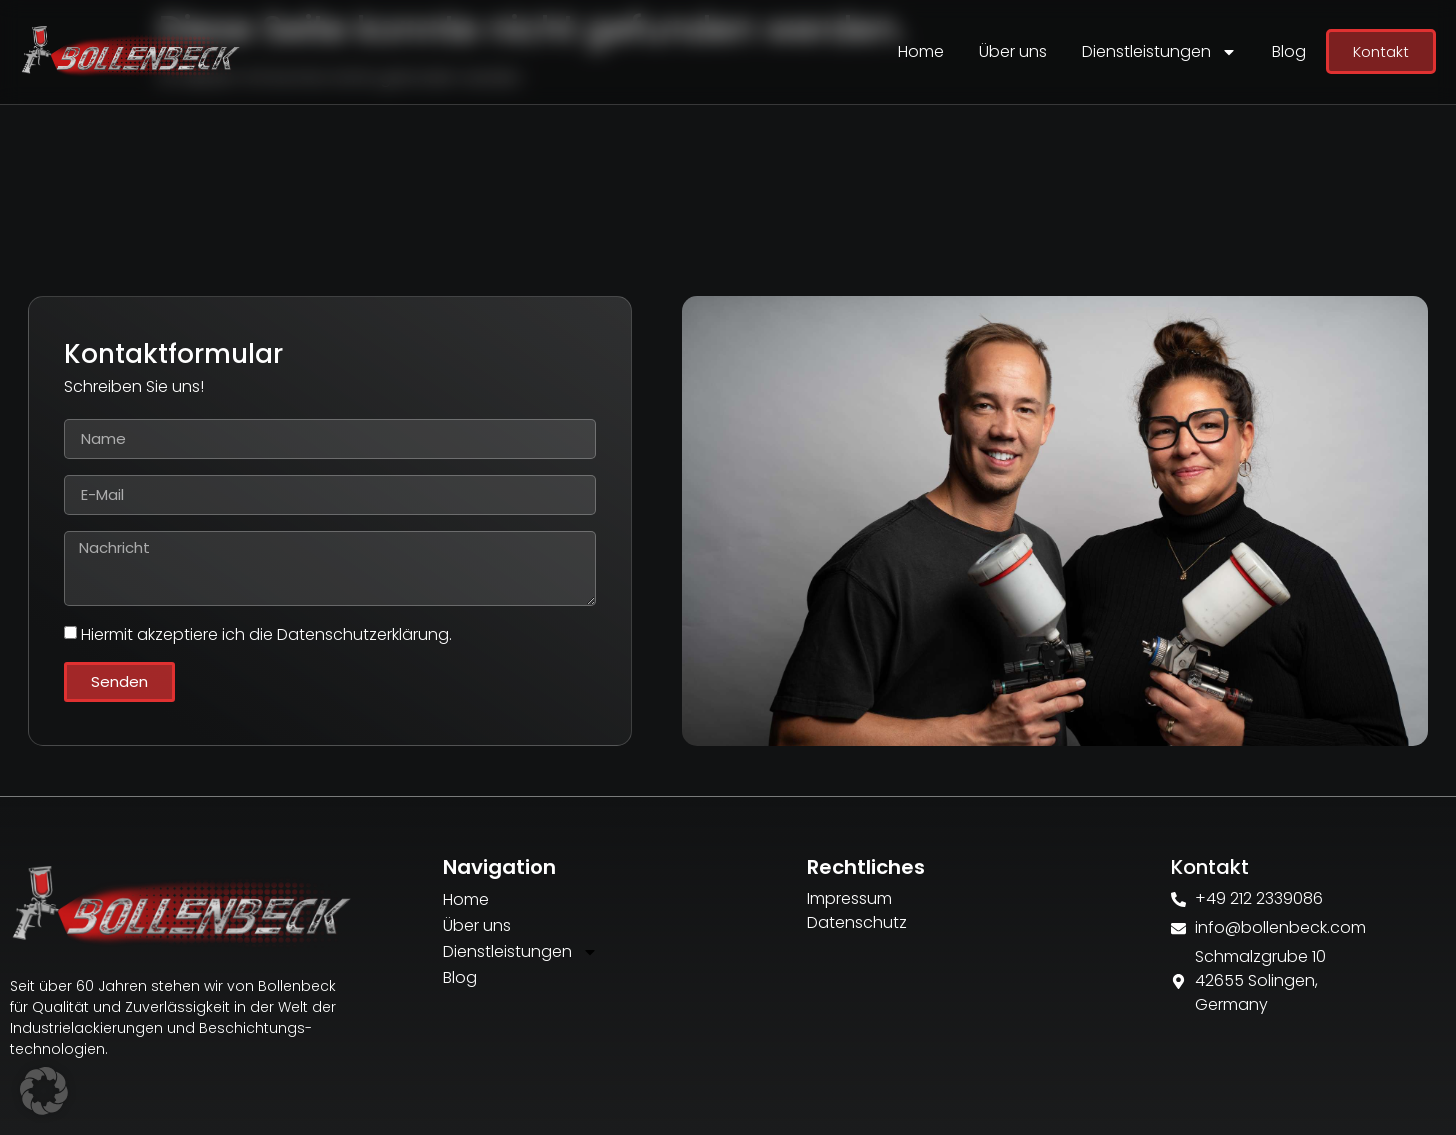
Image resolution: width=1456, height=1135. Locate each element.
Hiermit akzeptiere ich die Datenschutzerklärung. (266, 633)
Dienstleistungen (1159, 52)
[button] (44, 1091)
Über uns (1013, 51)
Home (921, 51)
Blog (1289, 51)
